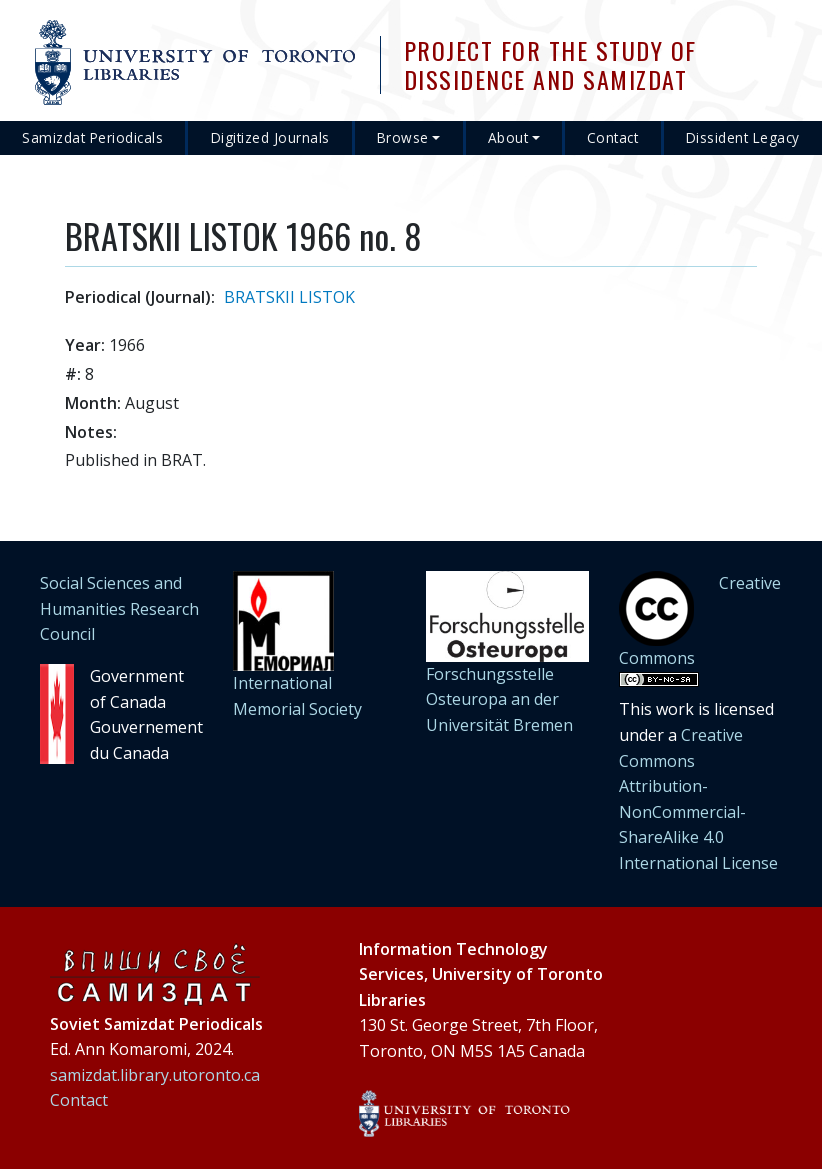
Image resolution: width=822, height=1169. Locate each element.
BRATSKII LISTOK (289, 297)
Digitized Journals (270, 137)
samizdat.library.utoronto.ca (155, 1075)
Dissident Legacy (743, 137)
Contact (613, 137)
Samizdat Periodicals (92, 137)
